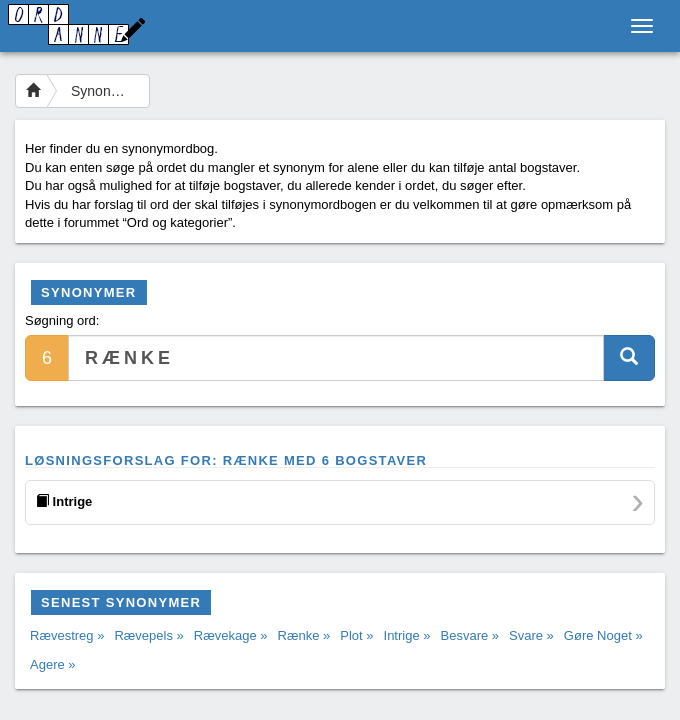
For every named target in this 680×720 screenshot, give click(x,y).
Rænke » (304, 635)
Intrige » (407, 635)
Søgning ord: (62, 320)
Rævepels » (148, 635)
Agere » (53, 664)
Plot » (356, 635)
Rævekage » (231, 635)
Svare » (531, 635)
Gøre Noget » (603, 635)
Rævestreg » (67, 635)
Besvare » (470, 635)
